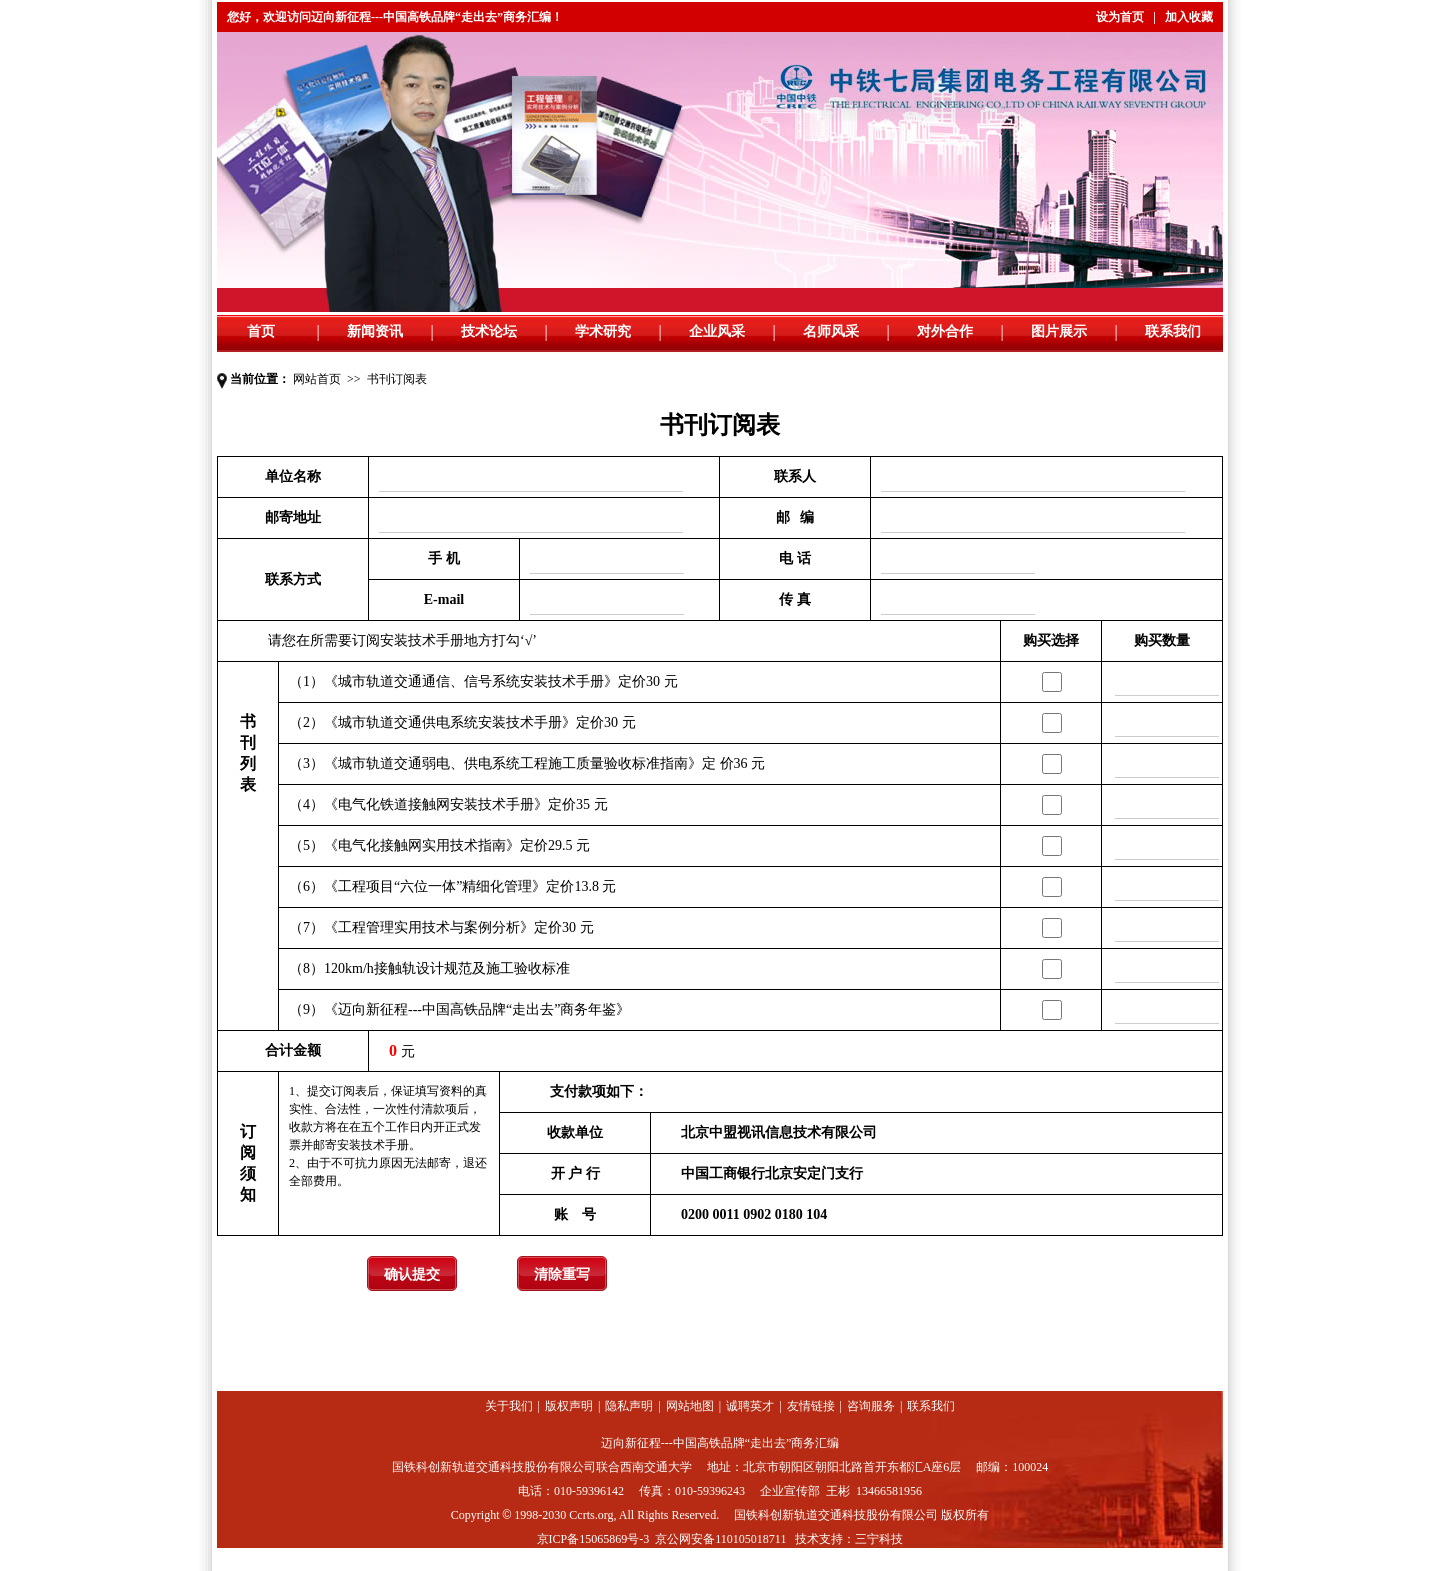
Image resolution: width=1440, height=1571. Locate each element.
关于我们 (509, 1406)
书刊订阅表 (397, 379)
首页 (261, 331)
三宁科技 (879, 1539)
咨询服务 (871, 1406)
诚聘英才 (750, 1406)
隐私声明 (629, 1406)
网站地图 (690, 1406)
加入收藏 (1189, 17)
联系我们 (1173, 331)
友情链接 (811, 1406)
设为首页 (1120, 17)
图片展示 (1059, 331)
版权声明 (569, 1406)
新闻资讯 (375, 331)
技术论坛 (489, 331)
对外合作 (945, 331)
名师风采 (831, 331)
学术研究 (603, 331)
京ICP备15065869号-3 (593, 1539)
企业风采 (717, 331)
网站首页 (317, 379)
